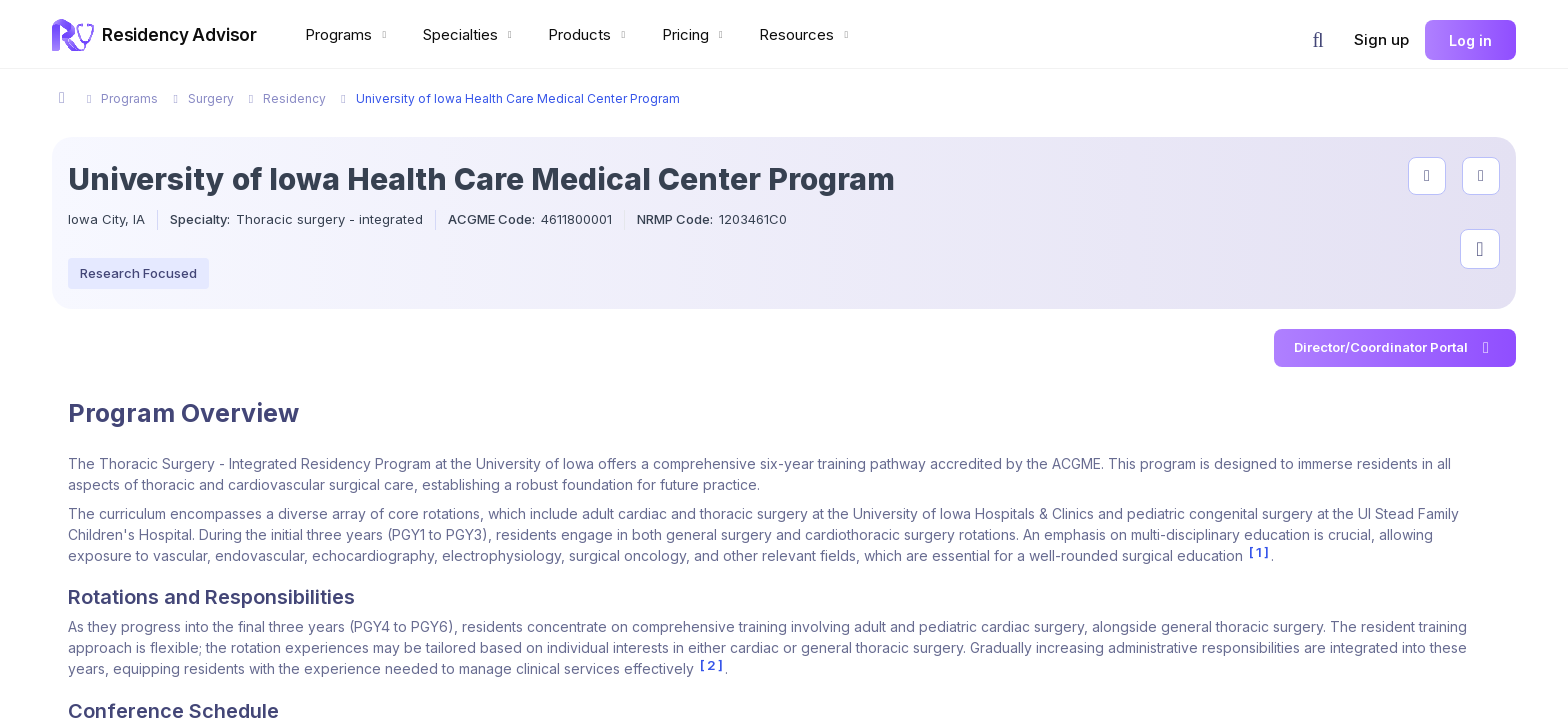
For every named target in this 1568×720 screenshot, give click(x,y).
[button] (1318, 40)
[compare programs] (1481, 176)
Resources (806, 34)
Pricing (695, 34)
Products (589, 34)
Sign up (1381, 39)
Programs (348, 34)
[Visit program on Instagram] (1480, 249)
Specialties (470, 34)
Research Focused (138, 273)
